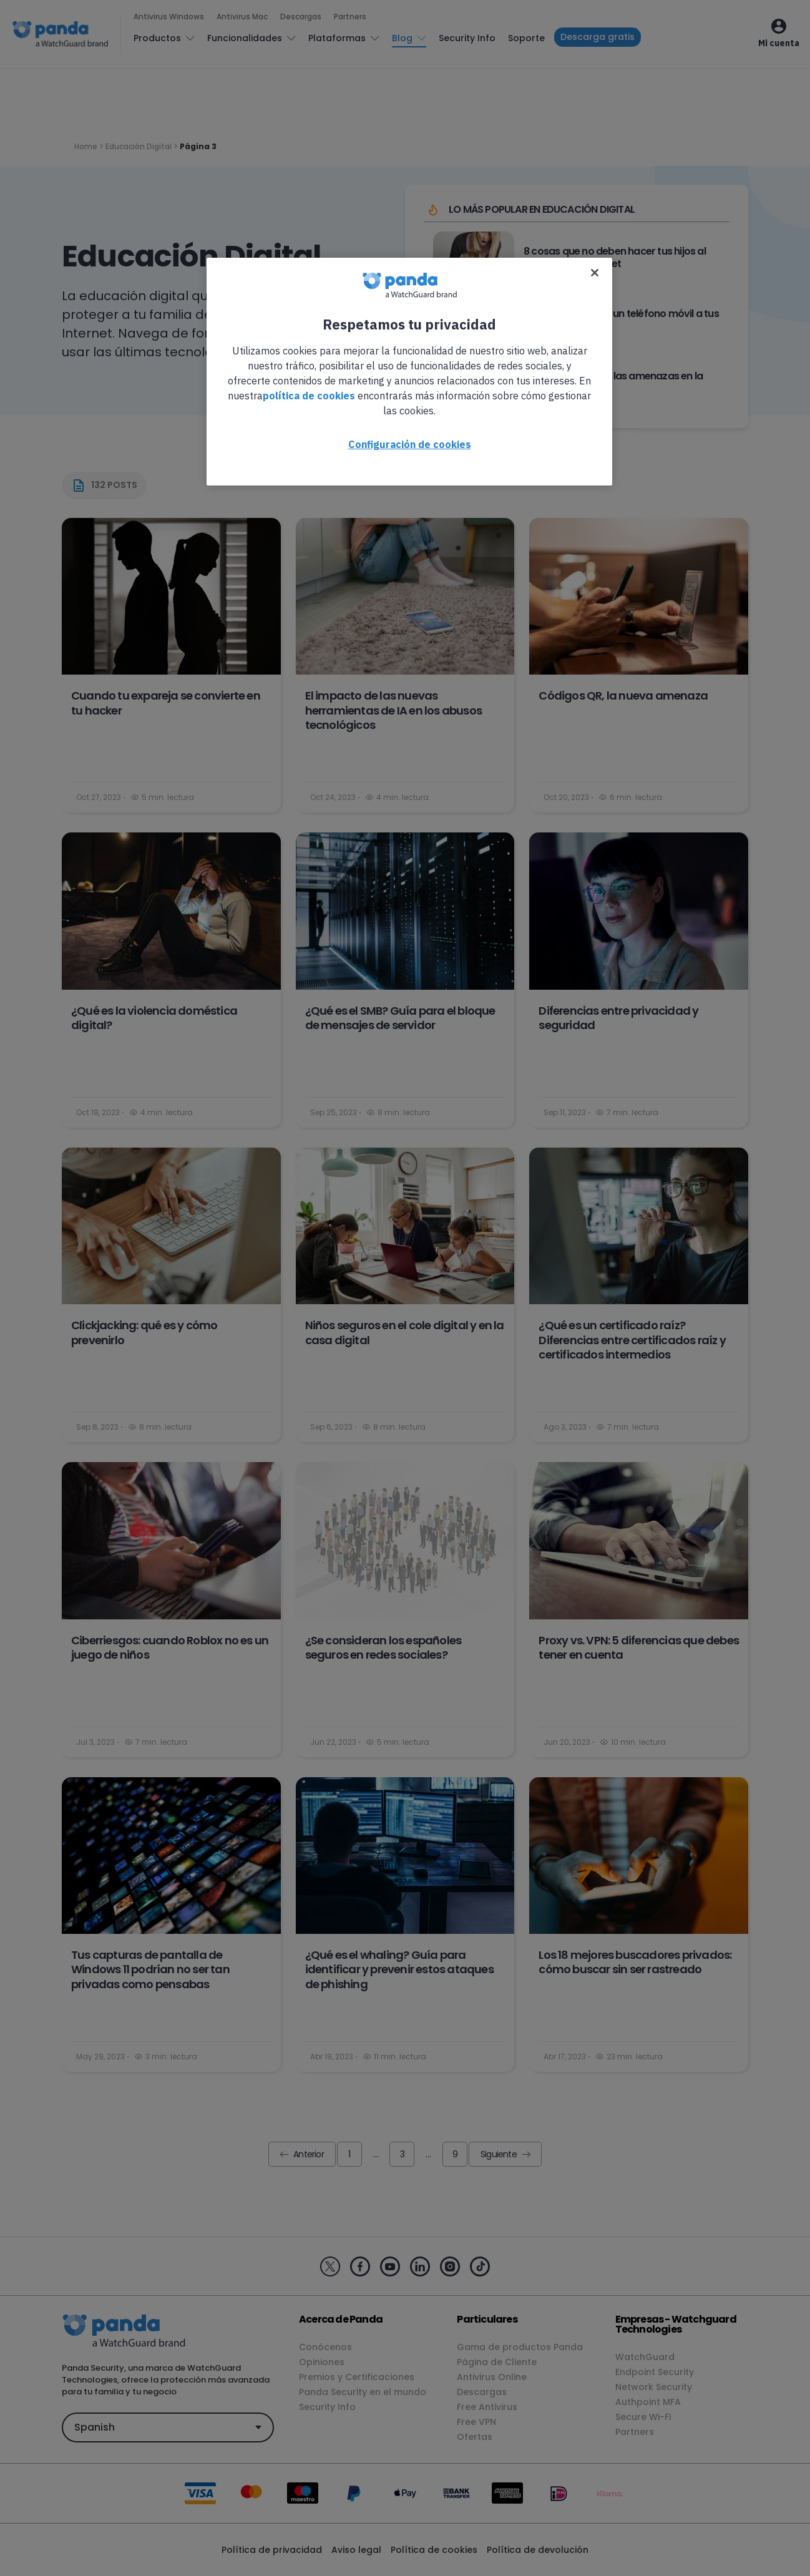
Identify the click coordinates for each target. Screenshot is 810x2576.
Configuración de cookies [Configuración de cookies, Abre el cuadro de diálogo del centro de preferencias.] (409, 444)
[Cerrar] (594, 272)
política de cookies (309, 395)
